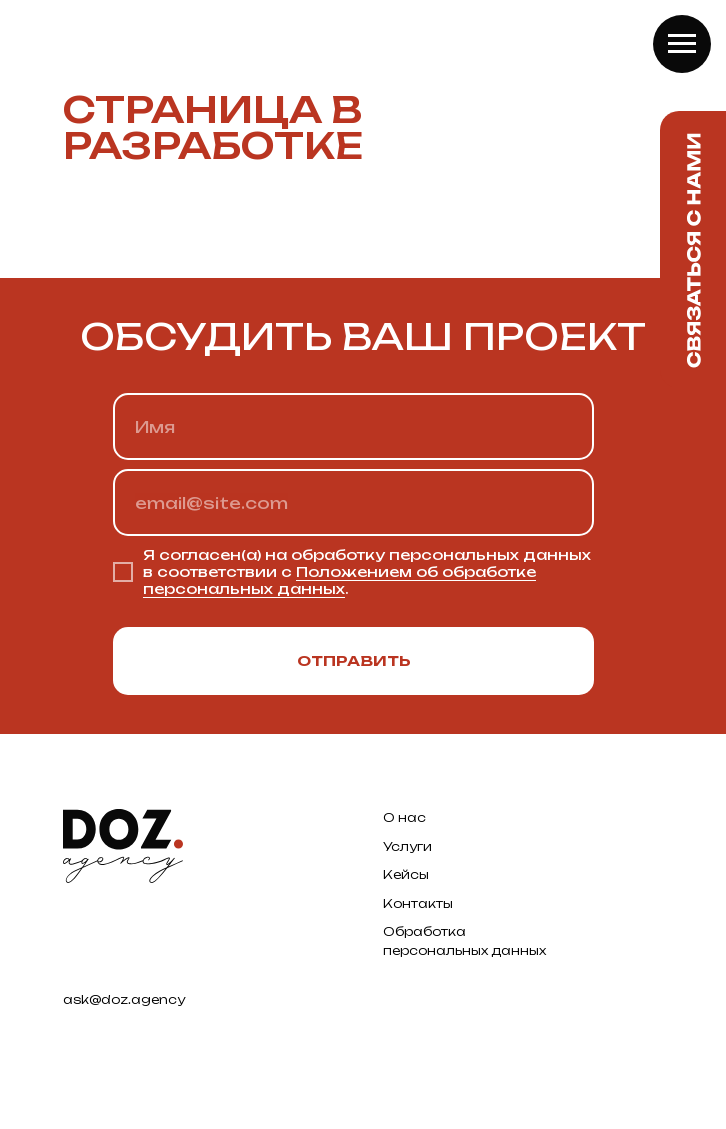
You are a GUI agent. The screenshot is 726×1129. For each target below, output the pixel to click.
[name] (353, 426)
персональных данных (464, 950)
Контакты (418, 903)
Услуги (407, 846)
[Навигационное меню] (682, 44)
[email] (353, 502)
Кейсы (406, 874)
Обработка (424, 931)
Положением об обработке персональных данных (339, 580)
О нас (404, 817)
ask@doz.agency (124, 999)
